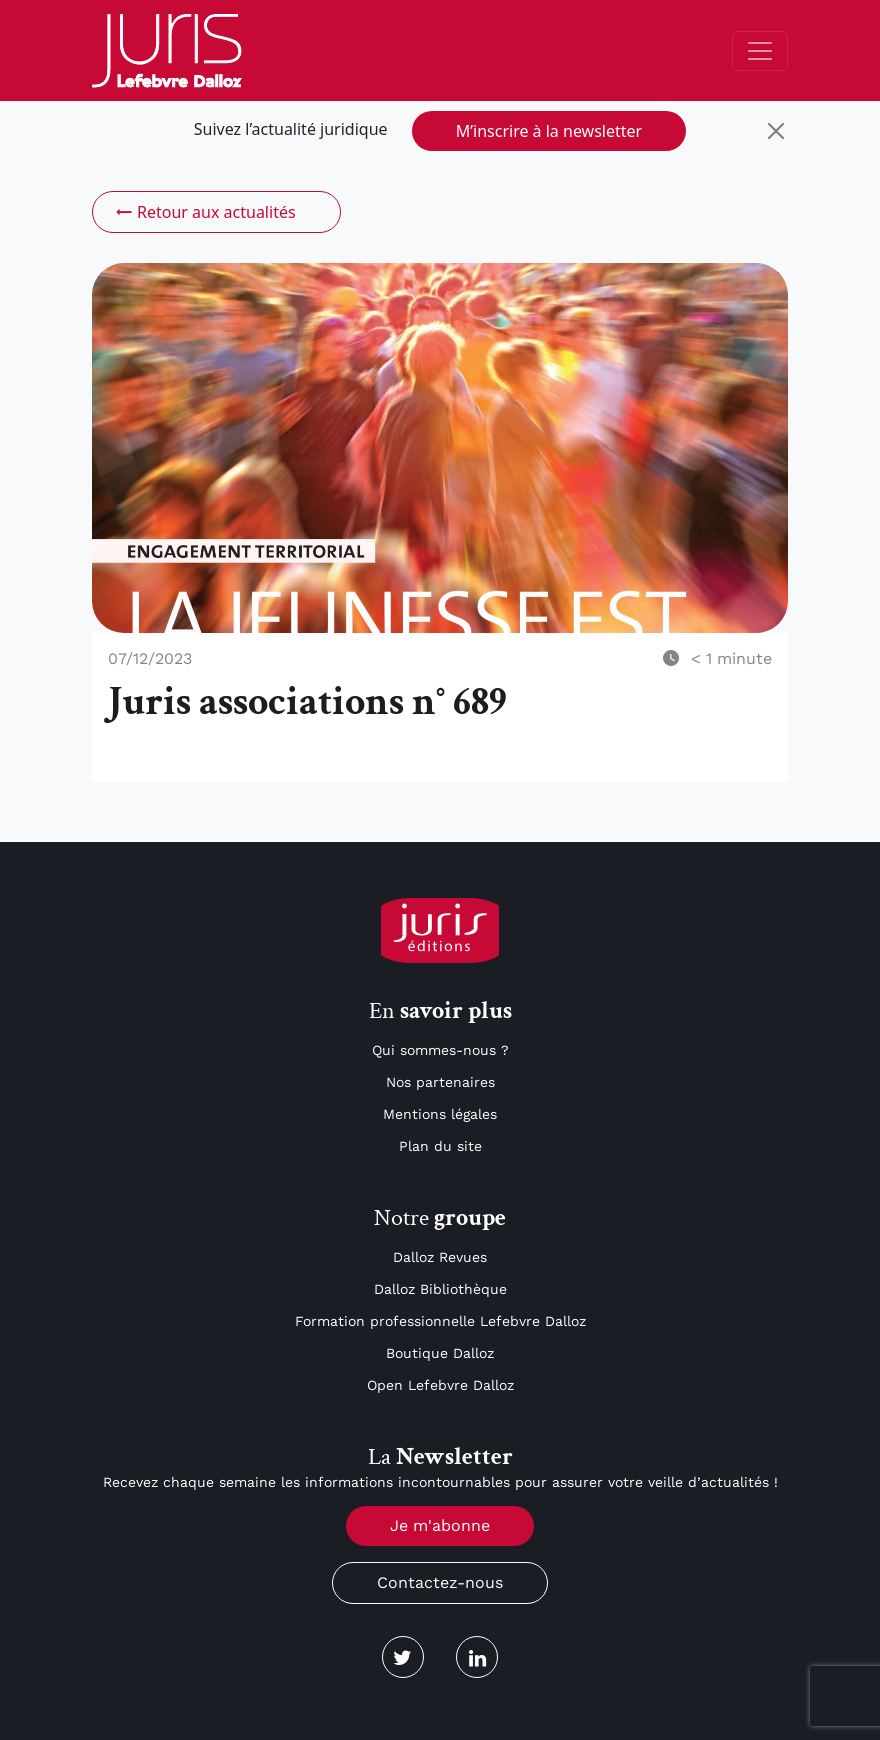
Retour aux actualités (204, 212)
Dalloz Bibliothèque (440, 1289)
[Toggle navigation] (760, 51)
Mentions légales (440, 1114)
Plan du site (440, 1146)
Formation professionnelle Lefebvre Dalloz (440, 1321)
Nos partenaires (440, 1082)
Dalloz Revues (440, 1257)
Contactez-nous (440, 1582)
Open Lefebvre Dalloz (440, 1385)
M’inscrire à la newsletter (549, 131)
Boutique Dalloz (440, 1353)
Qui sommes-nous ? (440, 1050)
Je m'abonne (440, 1525)
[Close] (776, 131)
